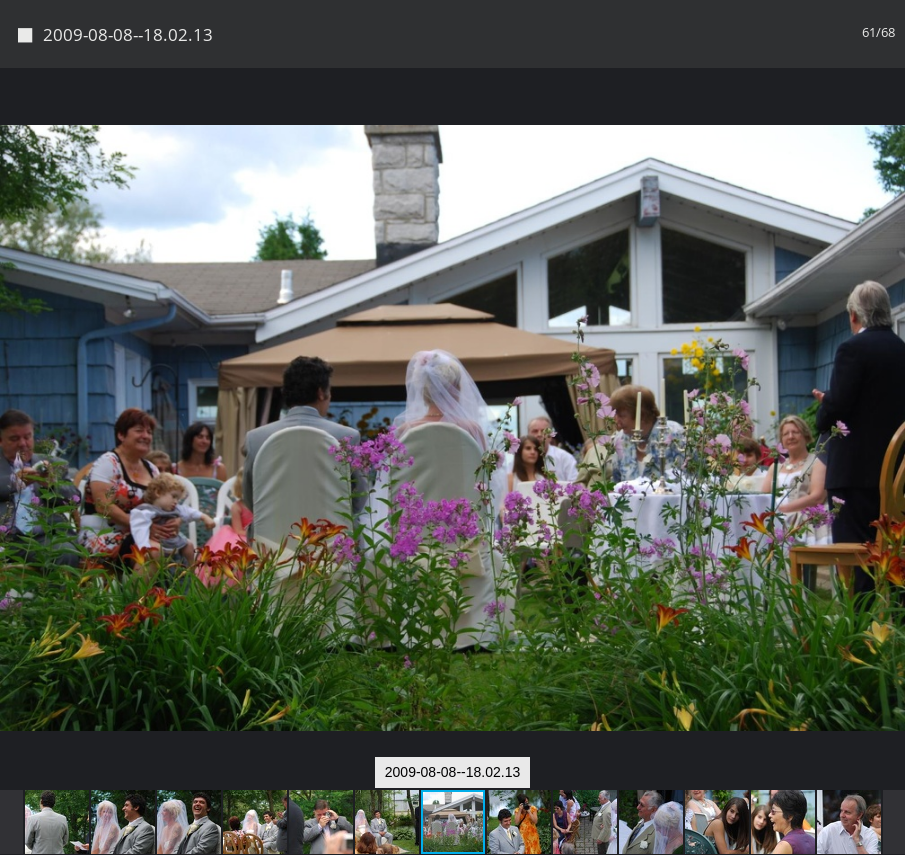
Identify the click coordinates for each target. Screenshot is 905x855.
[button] (887, 120)
